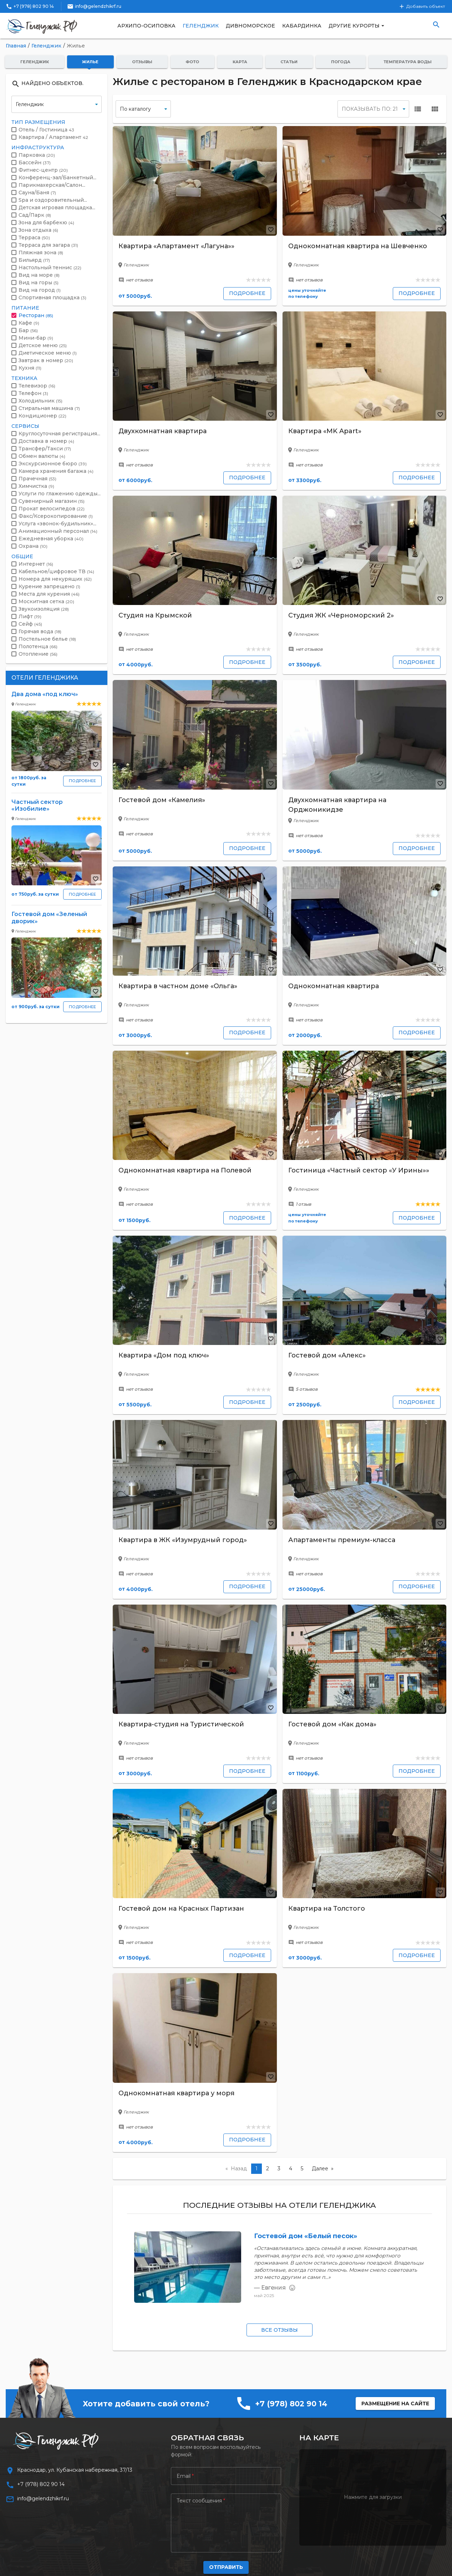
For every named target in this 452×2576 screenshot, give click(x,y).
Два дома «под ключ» (44, 694)
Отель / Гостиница (46, 129)
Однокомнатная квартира (333, 986)
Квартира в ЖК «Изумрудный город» (182, 1540)
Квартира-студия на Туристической (181, 1724)
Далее (320, 2168)
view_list (417, 109)
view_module (435, 109)
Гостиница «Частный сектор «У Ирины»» (358, 1170)
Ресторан (36, 315)
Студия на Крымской (155, 615)
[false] (143, 108)
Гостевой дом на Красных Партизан (181, 1908)
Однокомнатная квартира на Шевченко (357, 246)
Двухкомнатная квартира (162, 431)
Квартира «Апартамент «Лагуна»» (176, 246)
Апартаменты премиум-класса (341, 1540)
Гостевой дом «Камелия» (161, 800)
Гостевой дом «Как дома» (332, 1724)
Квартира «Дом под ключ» (163, 1355)
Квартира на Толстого (326, 1908)
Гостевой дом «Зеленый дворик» (49, 917)
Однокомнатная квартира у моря (176, 2093)
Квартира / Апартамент (53, 137)
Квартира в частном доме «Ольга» (177, 986)
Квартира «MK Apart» (324, 431)
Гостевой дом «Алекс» (327, 1355)
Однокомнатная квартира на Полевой (185, 1170)
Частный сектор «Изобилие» (37, 805)
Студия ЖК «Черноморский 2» (341, 615)
